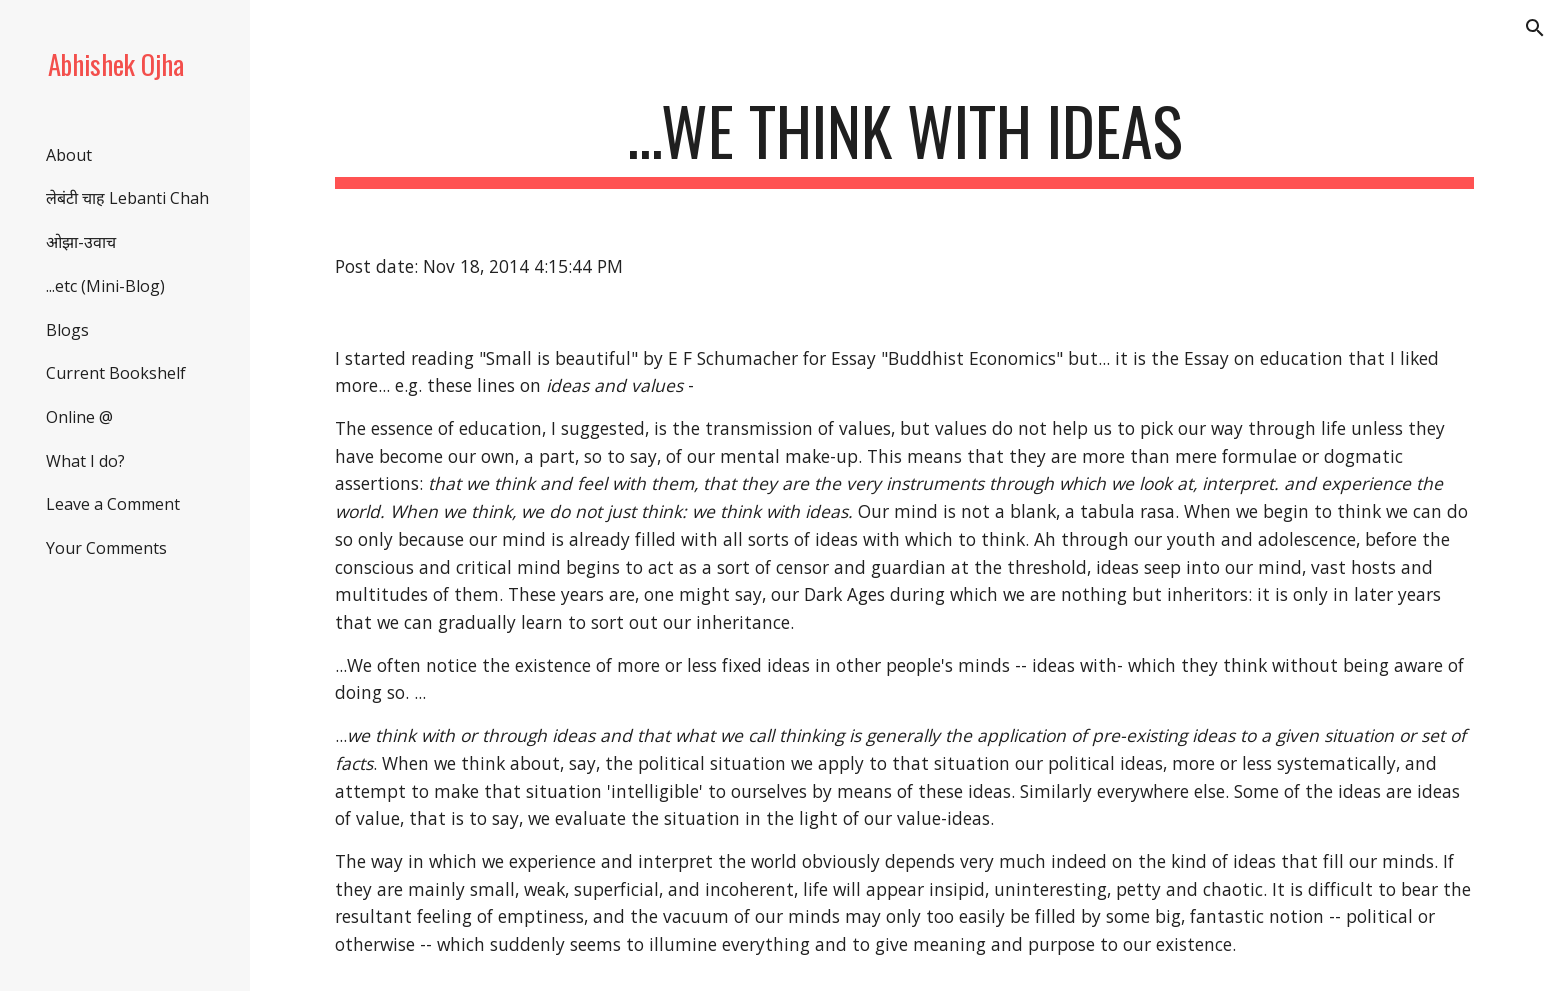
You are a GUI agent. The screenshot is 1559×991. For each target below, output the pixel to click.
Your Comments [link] (106, 548)
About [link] (69, 155)
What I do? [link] (85, 461)
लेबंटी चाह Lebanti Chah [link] (127, 198)
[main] (904, 140)
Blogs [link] (67, 330)
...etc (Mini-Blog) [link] (105, 286)
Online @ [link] (79, 417)
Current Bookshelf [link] (116, 373)
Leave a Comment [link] (113, 504)
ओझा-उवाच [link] (81, 242)
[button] (1535, 28)
